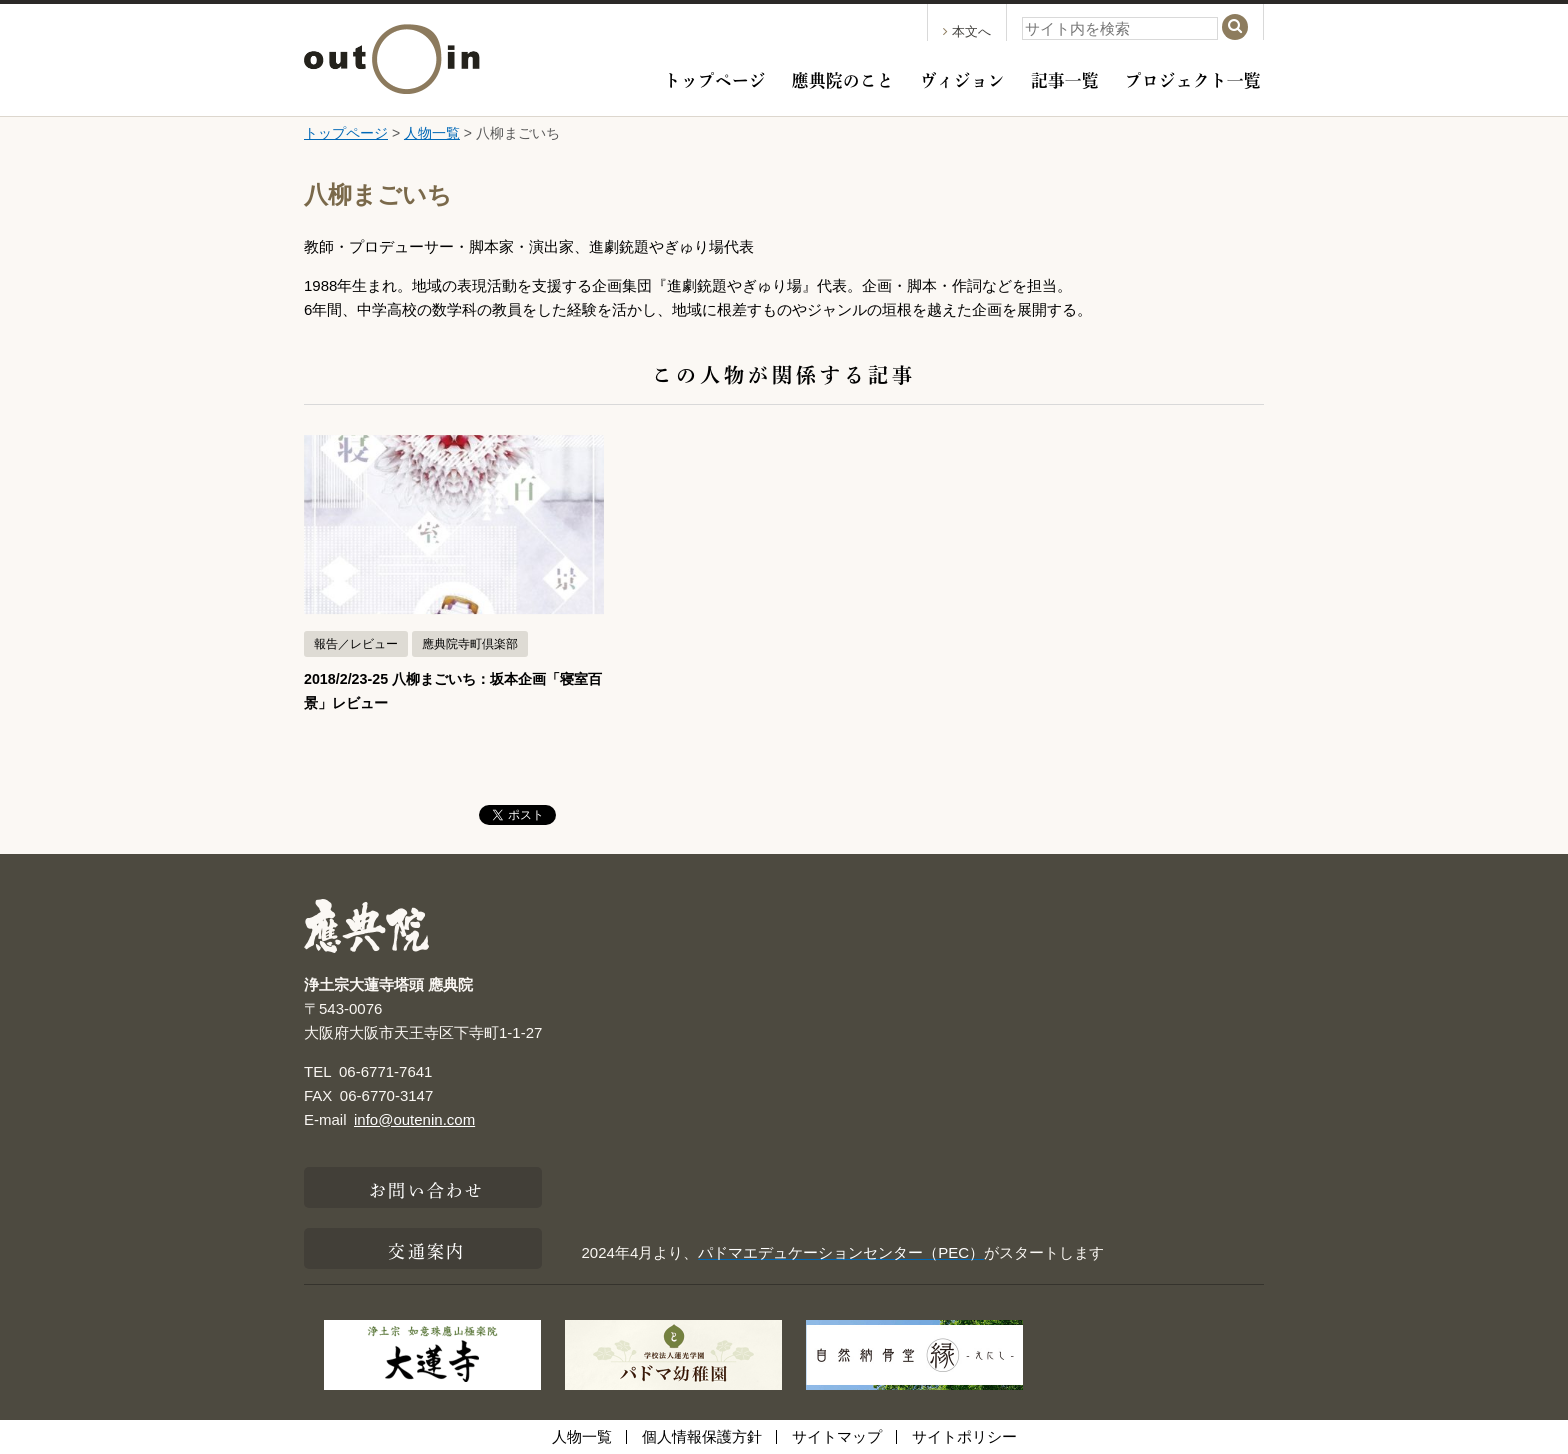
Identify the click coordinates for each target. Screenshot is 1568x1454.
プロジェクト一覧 (1193, 78)
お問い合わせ (426, 1188)
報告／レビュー (356, 644)
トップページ (715, 78)
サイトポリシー (964, 1436)
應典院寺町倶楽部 (470, 644)
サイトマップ (837, 1436)
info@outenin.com (414, 1119)
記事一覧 (1065, 78)
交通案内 (426, 1249)
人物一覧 (432, 133)
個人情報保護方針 (702, 1436)
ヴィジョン (962, 78)
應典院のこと (843, 78)
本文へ (967, 31)
